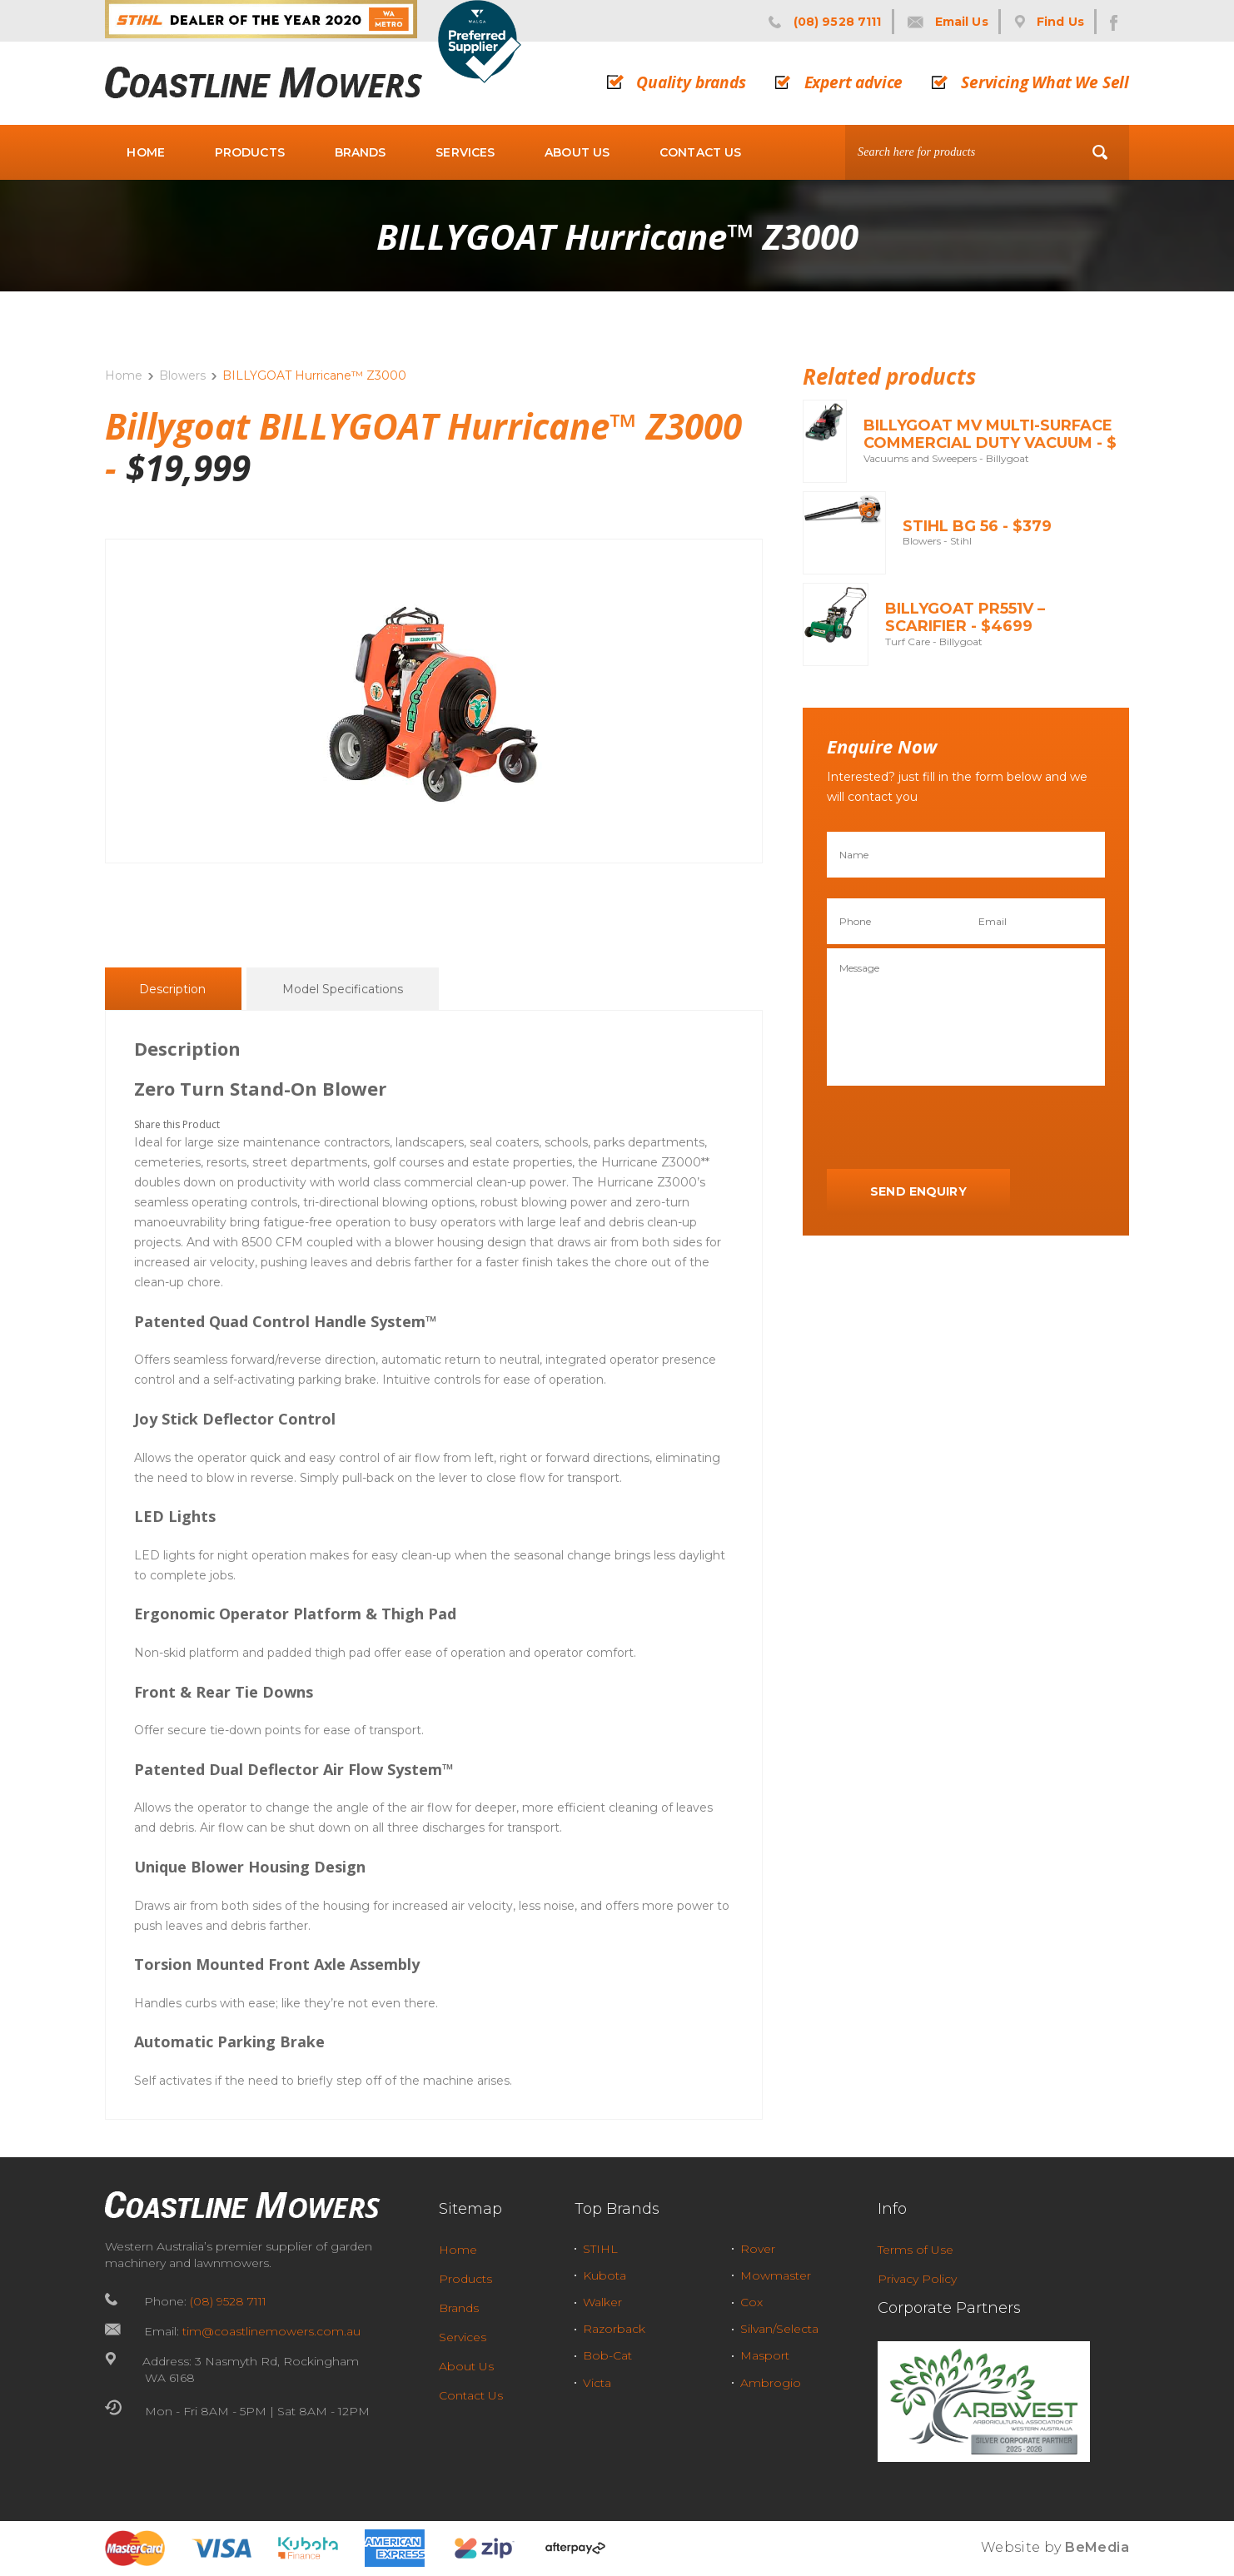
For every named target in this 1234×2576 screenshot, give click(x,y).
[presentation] (953, 1128)
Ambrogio (770, 2382)
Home (146, 152)
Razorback (614, 2328)
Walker (602, 2302)
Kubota (604, 2275)
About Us (577, 152)
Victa (597, 2382)
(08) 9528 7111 (228, 2301)
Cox (751, 2302)
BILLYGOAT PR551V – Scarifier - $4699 (965, 617)
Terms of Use (915, 2249)
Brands (360, 152)
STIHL (600, 2248)
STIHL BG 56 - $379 (977, 526)
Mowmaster (775, 2275)
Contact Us (700, 152)
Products (250, 152)
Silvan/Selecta (779, 2328)
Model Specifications (342, 989)
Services (465, 152)
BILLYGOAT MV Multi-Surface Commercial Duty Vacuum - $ (990, 434)
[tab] (172, 988)
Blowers (182, 375)
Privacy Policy (917, 2278)
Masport (764, 2355)
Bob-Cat (607, 2355)
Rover (757, 2248)
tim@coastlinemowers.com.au (271, 2331)
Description (172, 989)
